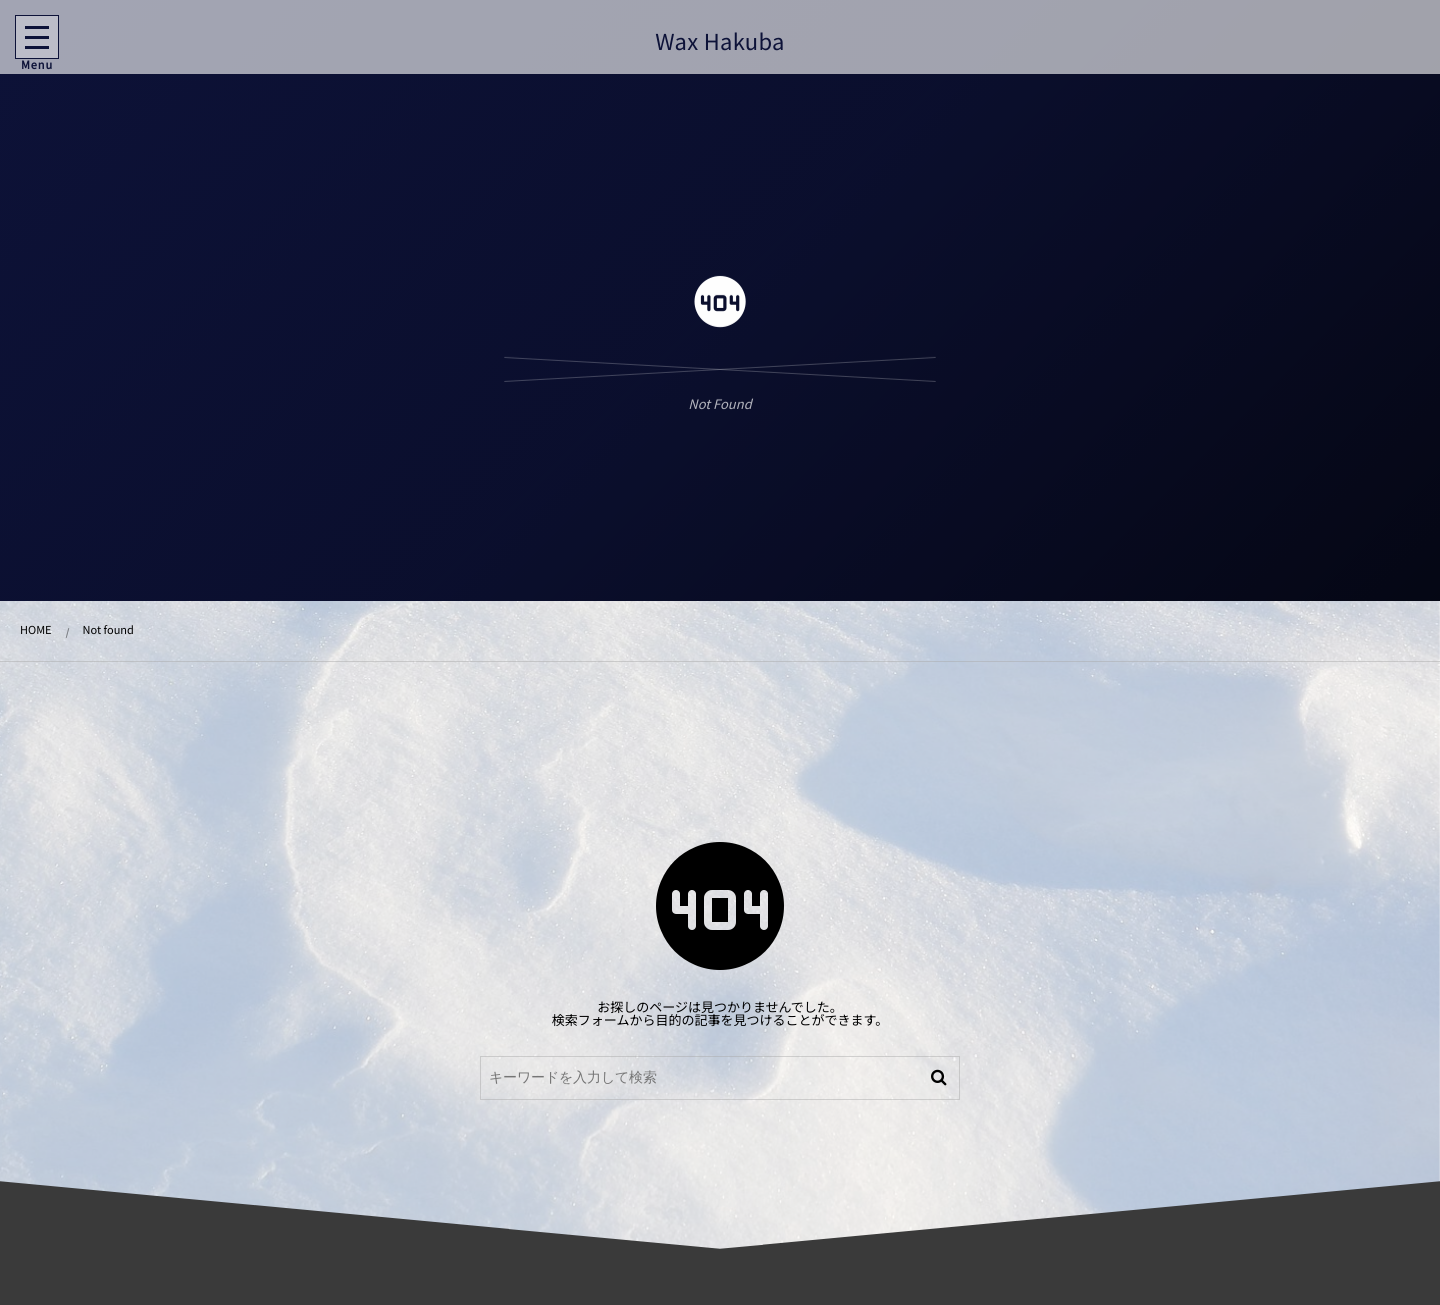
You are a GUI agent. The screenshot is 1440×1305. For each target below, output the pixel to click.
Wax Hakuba (718, 41)
